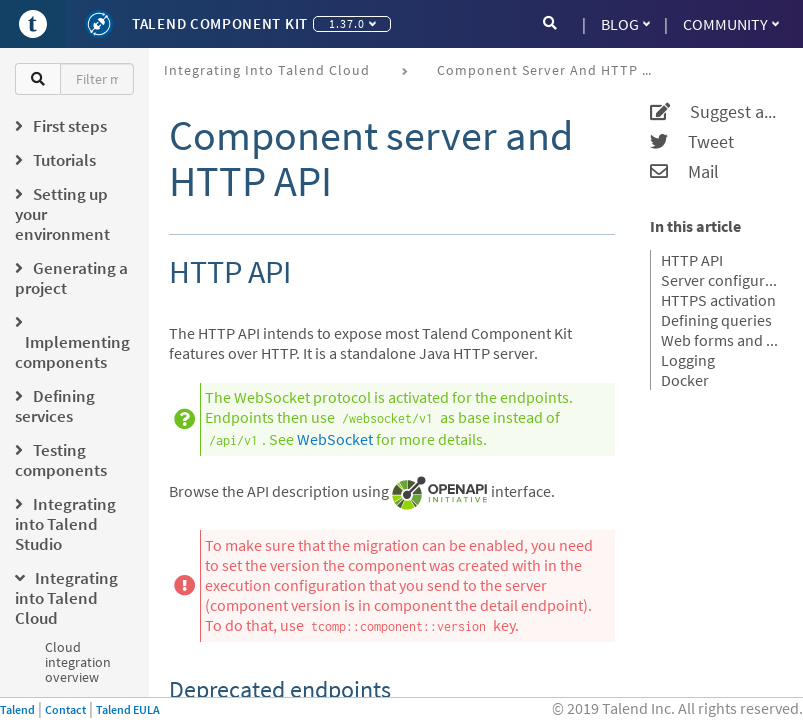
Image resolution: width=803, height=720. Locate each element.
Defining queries (716, 320)
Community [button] (731, 24)
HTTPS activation (718, 300)
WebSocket (335, 439)
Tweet (692, 142)
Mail (684, 172)
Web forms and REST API (719, 340)
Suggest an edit (714, 112)
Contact (65, 709)
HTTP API (692, 260)
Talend (17, 709)
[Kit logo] (99, 24)
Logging (688, 360)
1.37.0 (352, 23)
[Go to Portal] (33, 24)
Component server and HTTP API (551, 70)
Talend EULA (128, 709)
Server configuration (719, 280)
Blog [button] (625, 24)
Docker (685, 380)
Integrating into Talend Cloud (267, 70)
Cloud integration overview (78, 662)
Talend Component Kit (220, 23)
